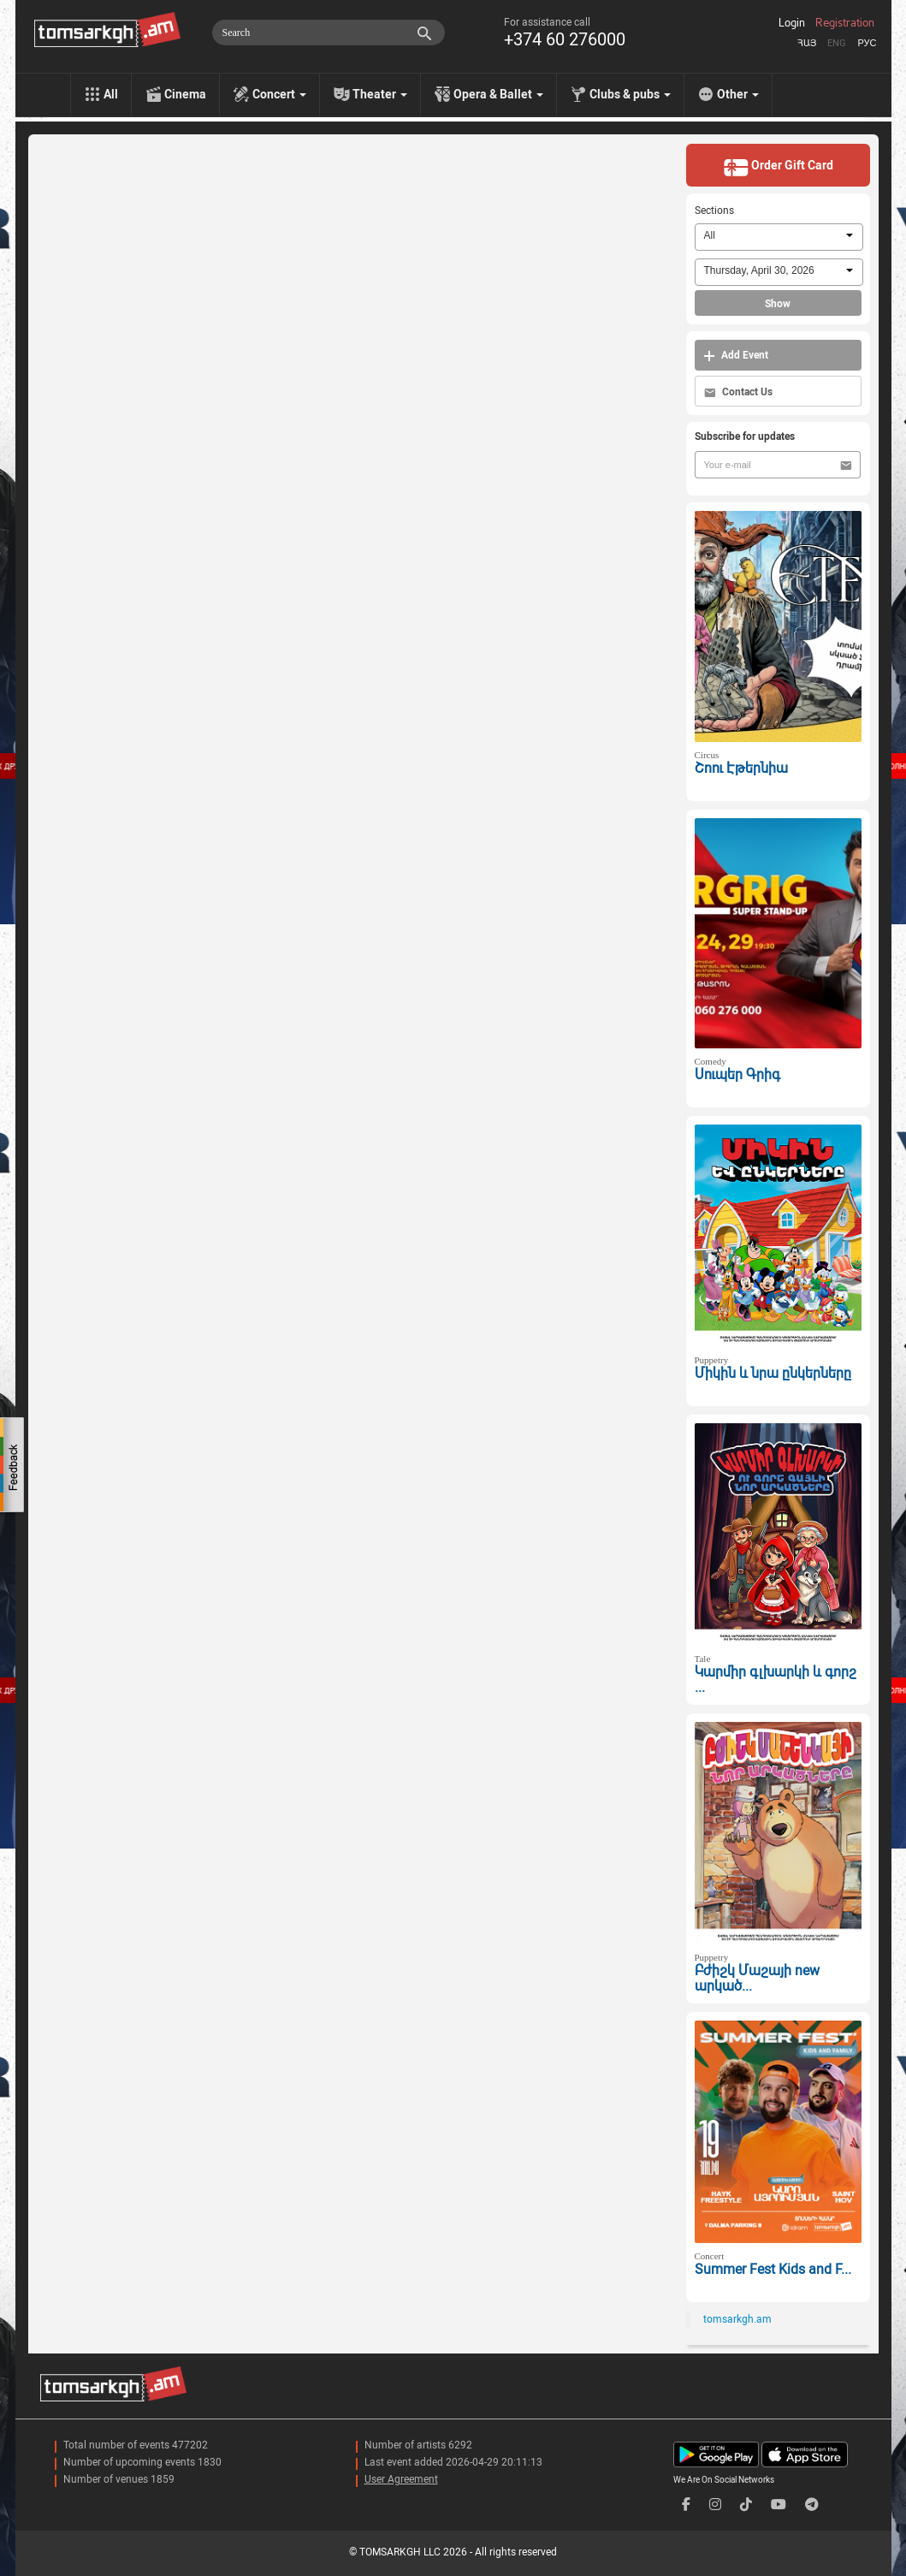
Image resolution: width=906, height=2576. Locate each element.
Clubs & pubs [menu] (630, 94)
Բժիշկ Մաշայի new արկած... (757, 1978)
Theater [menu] (379, 94)
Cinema (185, 94)
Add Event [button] (735, 355)
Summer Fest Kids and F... (773, 2269)
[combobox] (779, 237)
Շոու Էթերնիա (741, 768)
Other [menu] (738, 94)
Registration (844, 23)
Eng (836, 43)
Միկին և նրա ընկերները (773, 1373)
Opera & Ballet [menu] (498, 94)
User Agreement (401, 2479)
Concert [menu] (279, 94)
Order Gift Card (778, 167)
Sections (714, 211)
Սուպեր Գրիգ (737, 1074)
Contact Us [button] (738, 392)
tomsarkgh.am (737, 2319)
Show (778, 304)
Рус (866, 43)
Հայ (806, 43)
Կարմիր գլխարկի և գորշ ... (775, 1680)
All (111, 94)
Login (792, 23)
